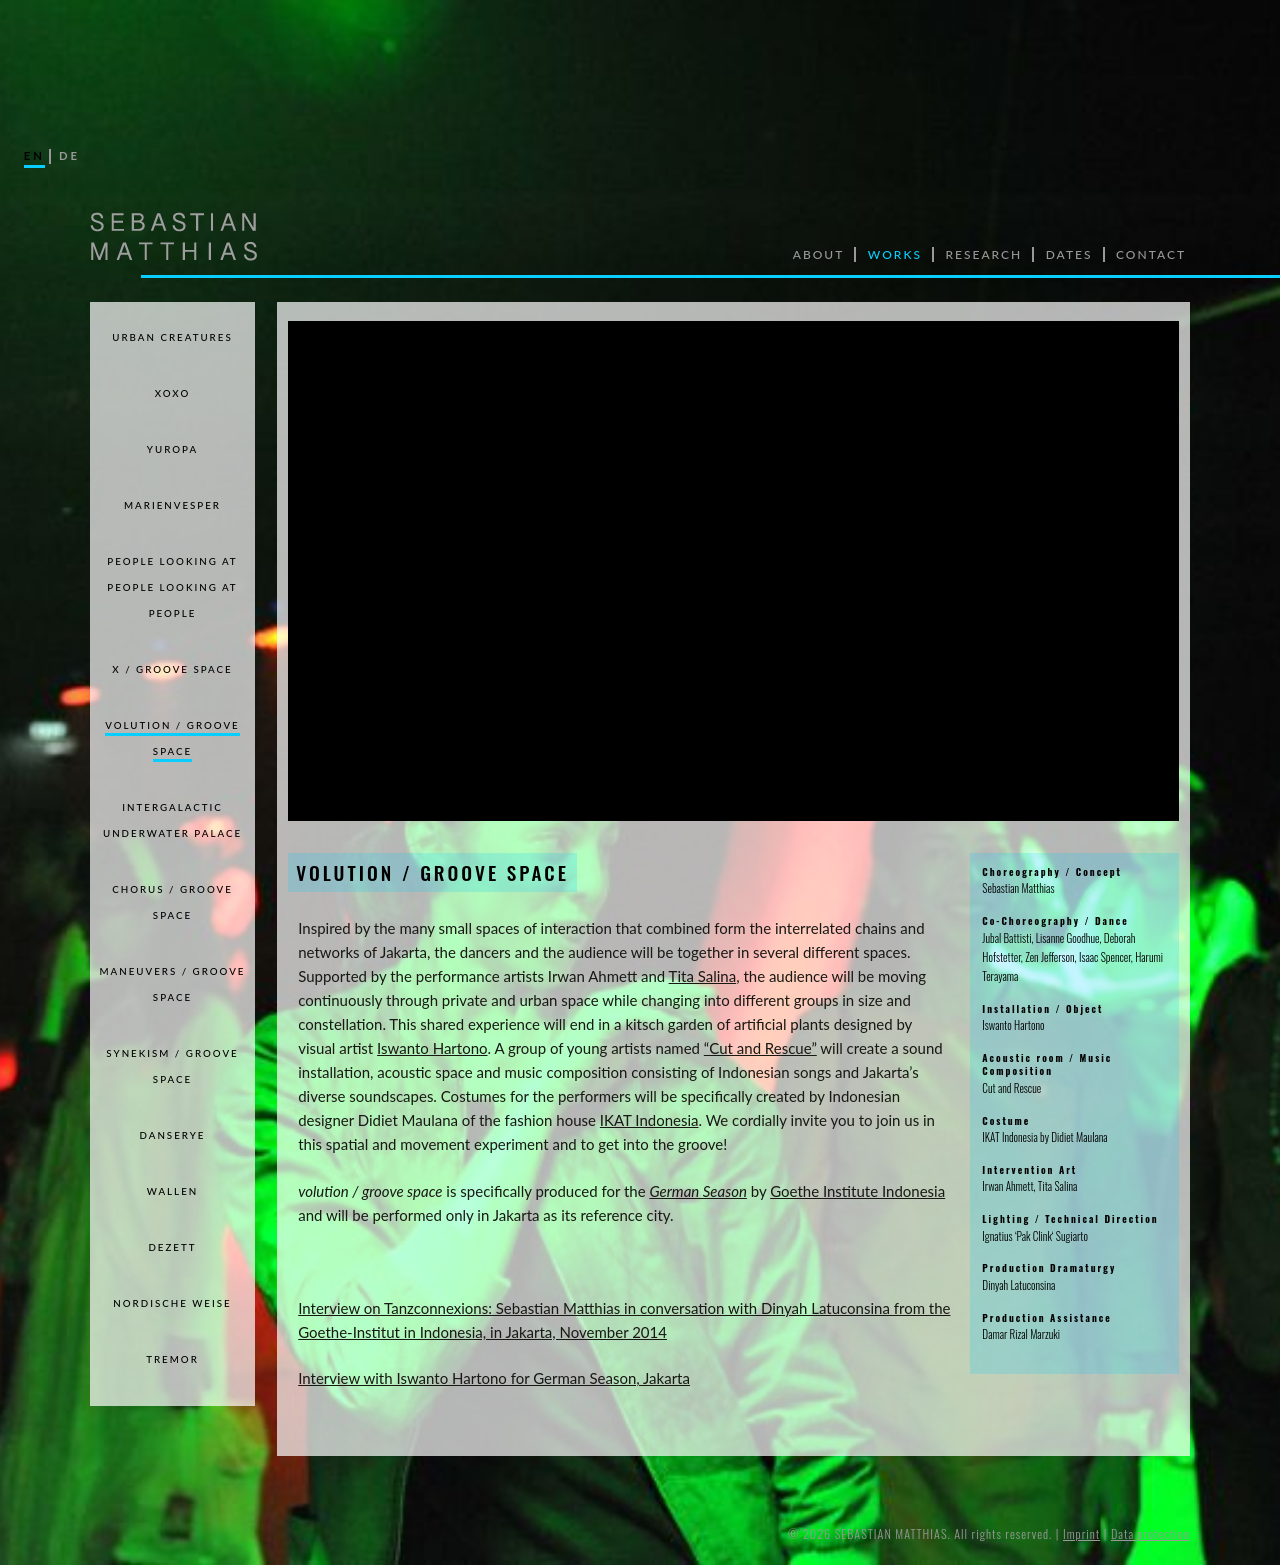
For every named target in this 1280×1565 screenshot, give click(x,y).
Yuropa (172, 449)
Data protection (1150, 1533)
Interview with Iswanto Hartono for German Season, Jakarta (494, 1378)
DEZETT (172, 1247)
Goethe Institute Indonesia (857, 1191)
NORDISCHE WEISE (172, 1303)
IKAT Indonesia (649, 1120)
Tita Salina (703, 976)
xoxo (173, 393)
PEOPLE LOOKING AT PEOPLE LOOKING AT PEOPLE (172, 587)
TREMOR (172, 1359)
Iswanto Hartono (432, 1048)
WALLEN (172, 1191)
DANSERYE (173, 1135)
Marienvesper (172, 505)
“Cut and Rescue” (760, 1048)
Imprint (1081, 1533)
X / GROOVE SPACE (172, 669)
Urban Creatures (172, 337)
